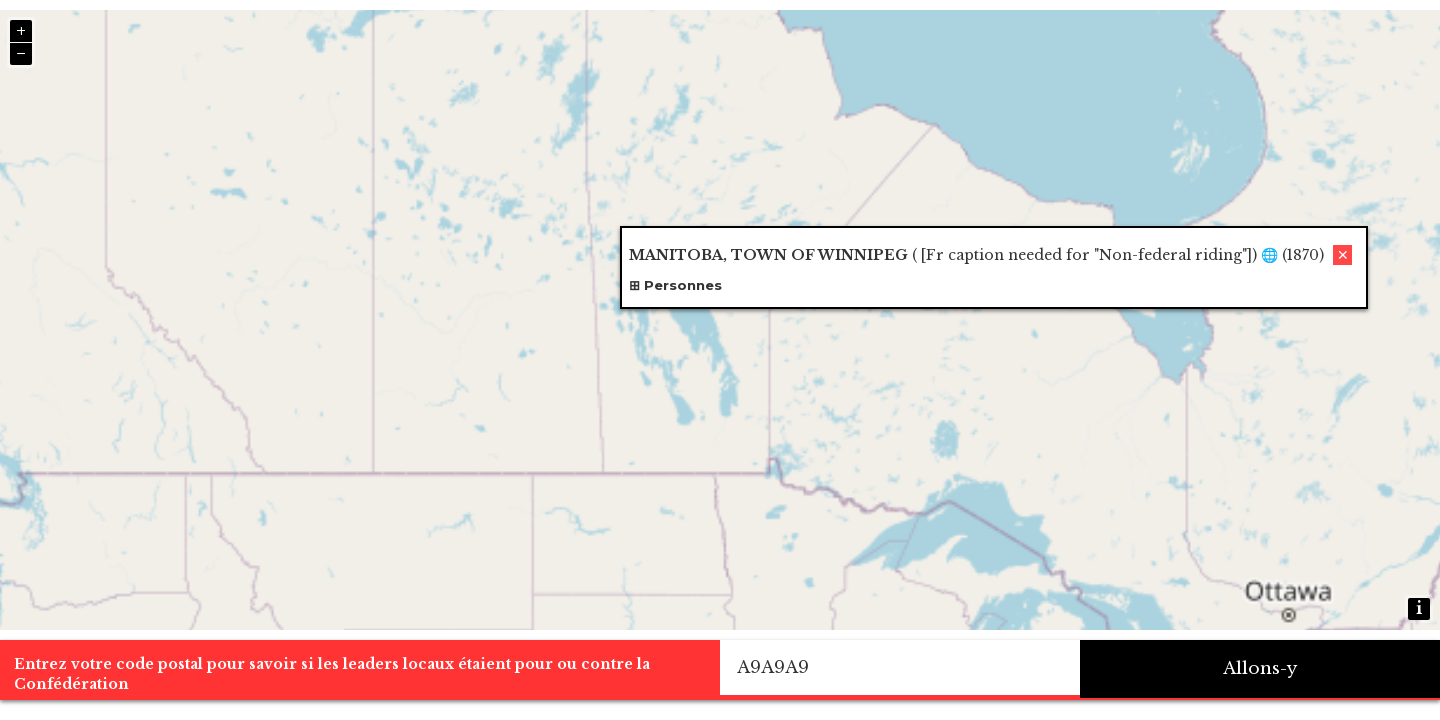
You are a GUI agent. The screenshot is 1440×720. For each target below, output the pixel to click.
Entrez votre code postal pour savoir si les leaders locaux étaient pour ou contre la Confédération (332, 674)
